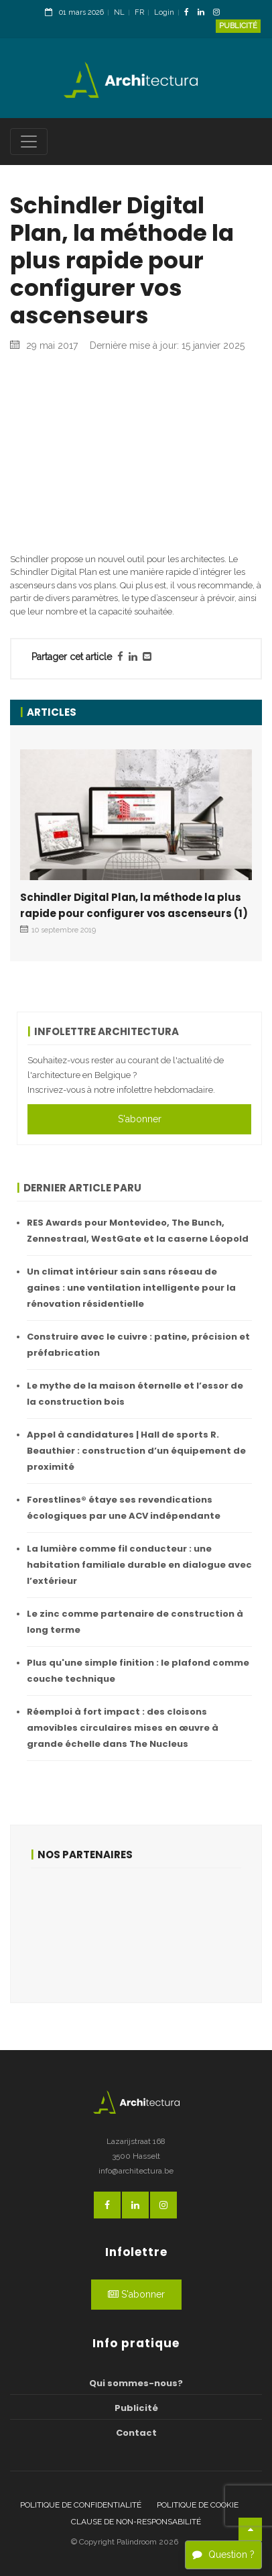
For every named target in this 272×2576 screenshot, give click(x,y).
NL (119, 12)
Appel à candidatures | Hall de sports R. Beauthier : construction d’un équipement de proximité (136, 1450)
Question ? (223, 2554)
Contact (136, 2432)
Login (164, 12)
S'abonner (139, 1119)
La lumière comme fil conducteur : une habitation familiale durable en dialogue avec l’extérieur (139, 1564)
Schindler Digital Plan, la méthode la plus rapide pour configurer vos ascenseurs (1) (134, 905)
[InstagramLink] (219, 13)
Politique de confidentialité (80, 2505)
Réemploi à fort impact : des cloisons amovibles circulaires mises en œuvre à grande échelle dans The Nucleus (122, 1727)
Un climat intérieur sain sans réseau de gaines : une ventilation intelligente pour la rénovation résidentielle (131, 1287)
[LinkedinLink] (204, 13)
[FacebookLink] (190, 13)
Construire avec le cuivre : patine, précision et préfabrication (138, 1344)
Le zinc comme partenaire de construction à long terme (135, 1621)
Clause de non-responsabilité (136, 2521)
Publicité (238, 25)
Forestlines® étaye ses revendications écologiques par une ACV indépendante (123, 1507)
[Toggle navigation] (29, 141)
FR (139, 12)
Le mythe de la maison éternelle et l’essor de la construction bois (135, 1393)
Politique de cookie (198, 2505)
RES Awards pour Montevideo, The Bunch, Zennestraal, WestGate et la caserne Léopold (138, 1230)
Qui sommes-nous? (136, 2383)
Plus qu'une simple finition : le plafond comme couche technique (138, 1670)
